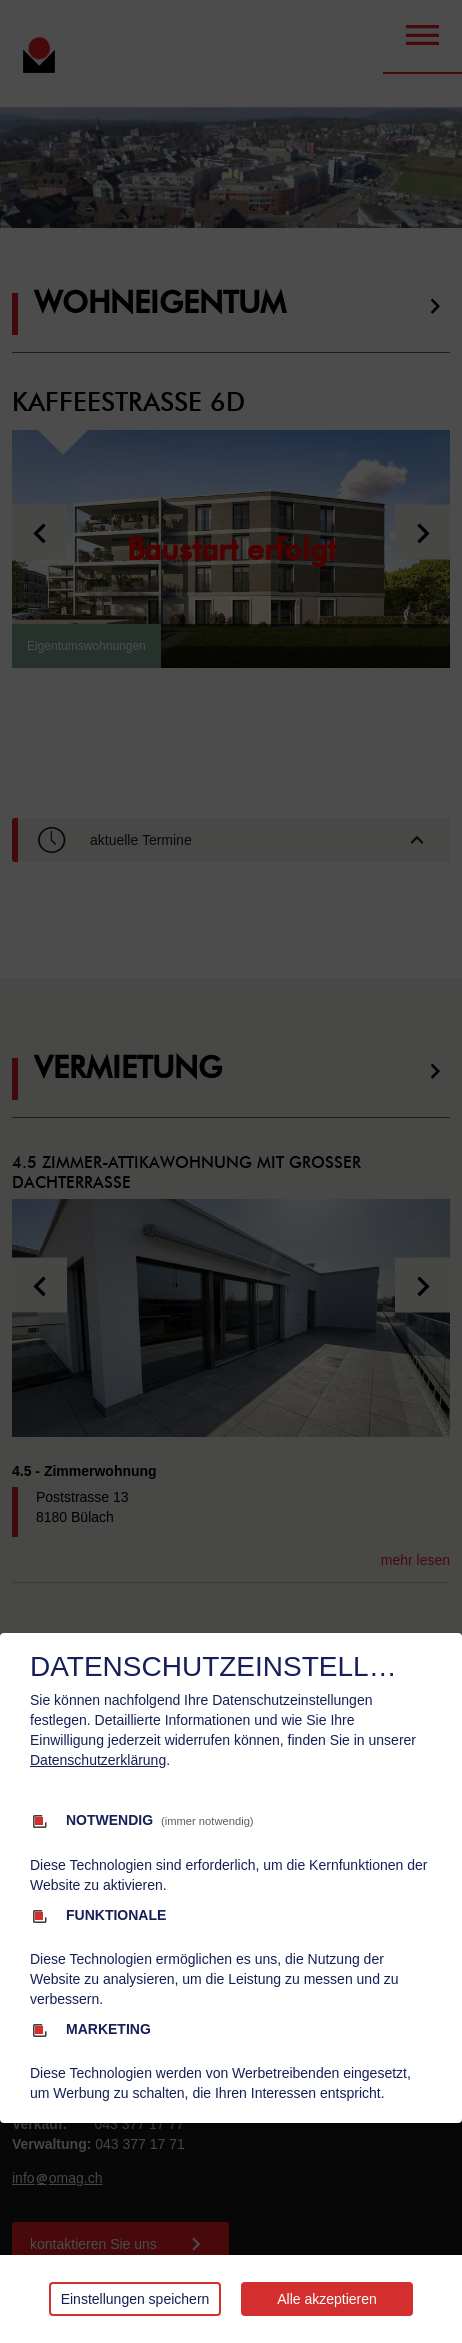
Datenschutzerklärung (98, 1760)
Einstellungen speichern (135, 2299)
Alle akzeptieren (327, 2299)
